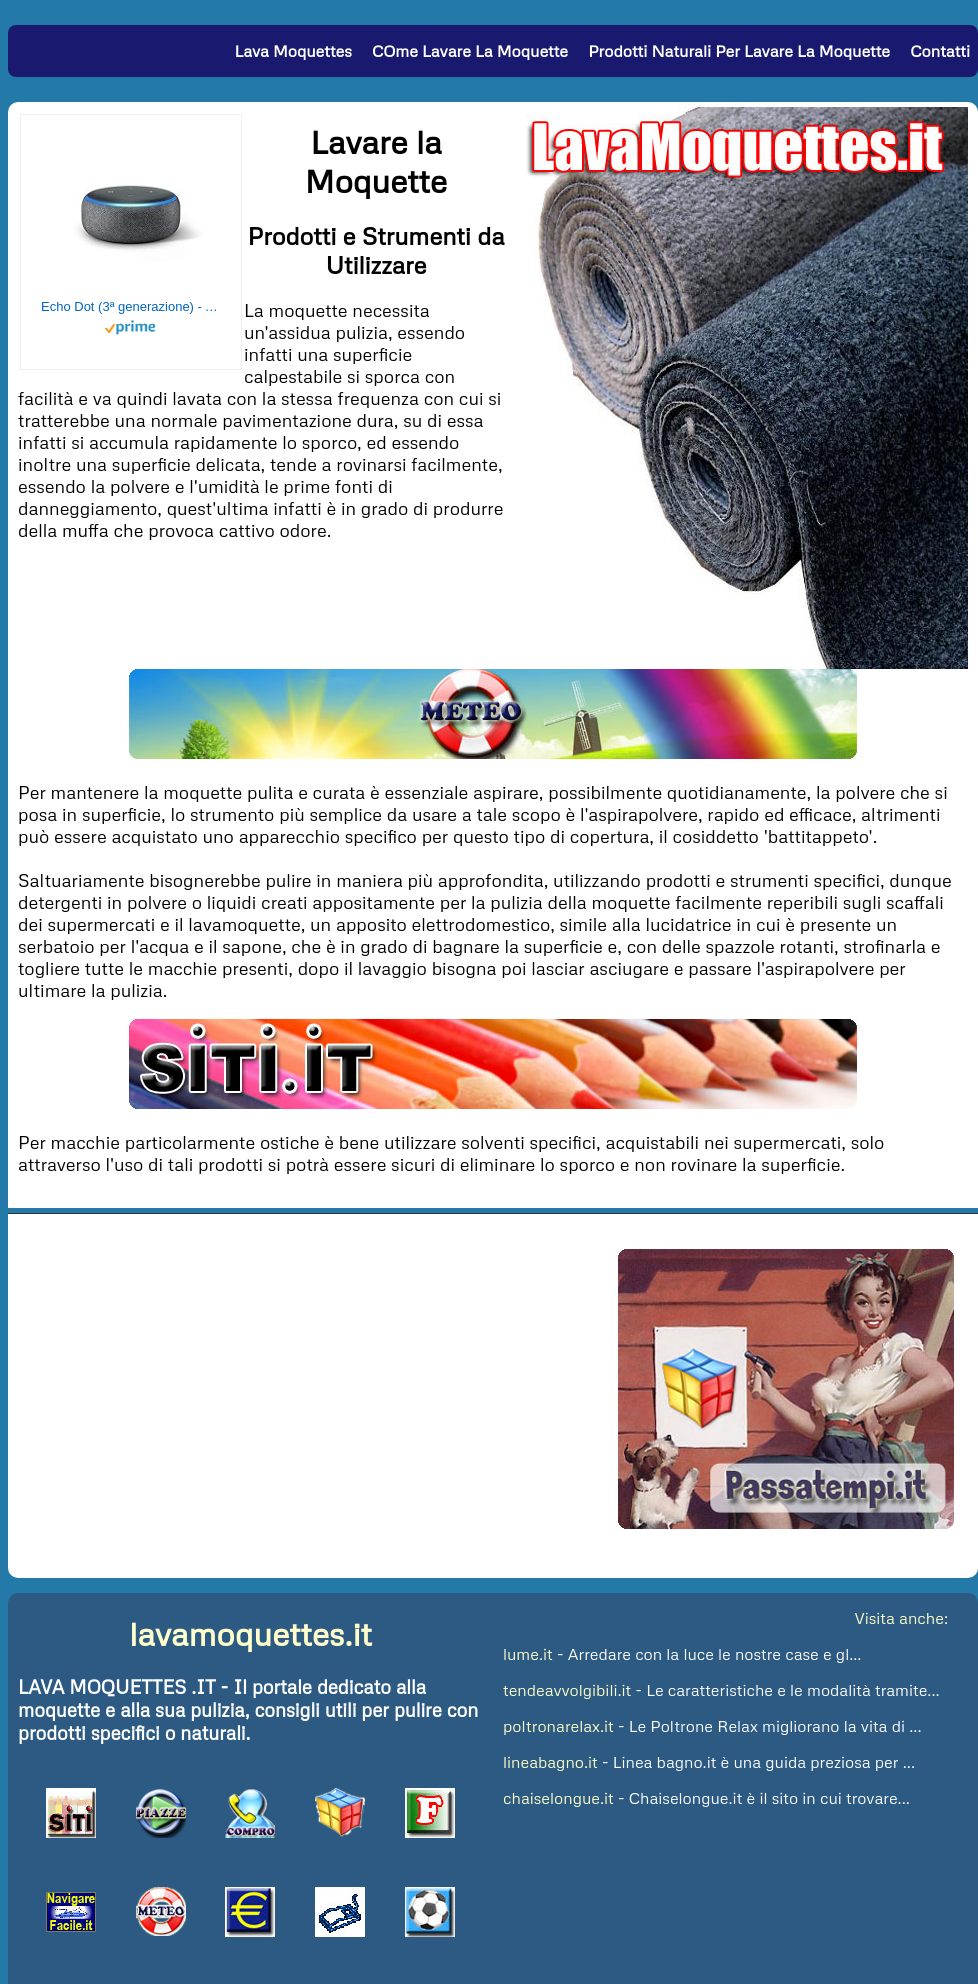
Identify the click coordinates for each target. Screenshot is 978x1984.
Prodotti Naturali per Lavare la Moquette (739, 51)
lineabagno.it (550, 1762)
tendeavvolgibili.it (567, 1690)
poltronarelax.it (558, 1726)
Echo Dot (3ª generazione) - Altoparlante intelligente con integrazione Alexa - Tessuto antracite (131, 306)
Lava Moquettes (292, 51)
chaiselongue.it (558, 1798)
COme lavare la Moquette (470, 51)
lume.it (528, 1654)
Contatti (940, 51)
